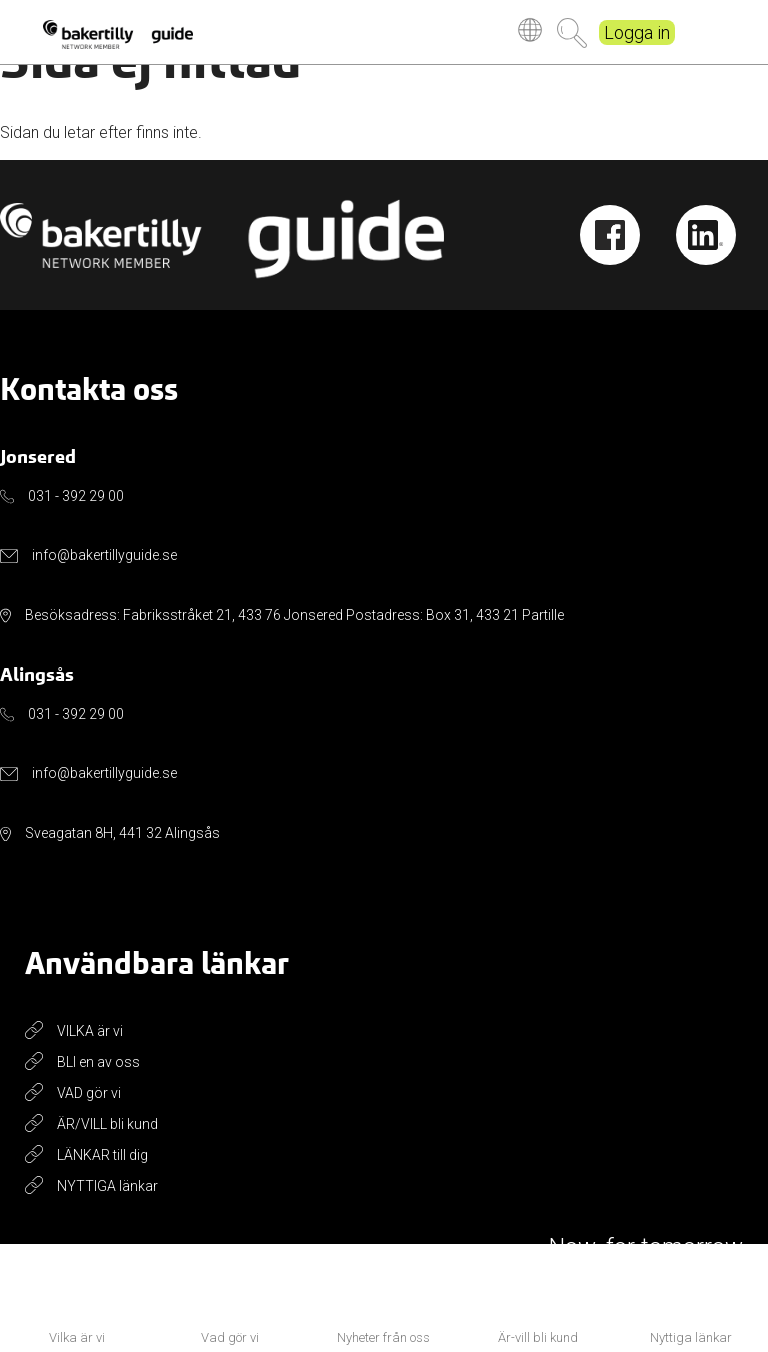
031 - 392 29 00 (76, 496)
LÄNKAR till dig (102, 1155)
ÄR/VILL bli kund (107, 1124)
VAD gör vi (89, 1093)
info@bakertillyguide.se (104, 555)
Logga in (637, 32)
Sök (572, 33)
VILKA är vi (90, 1031)
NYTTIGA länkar (107, 1186)
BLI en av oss (98, 1062)
